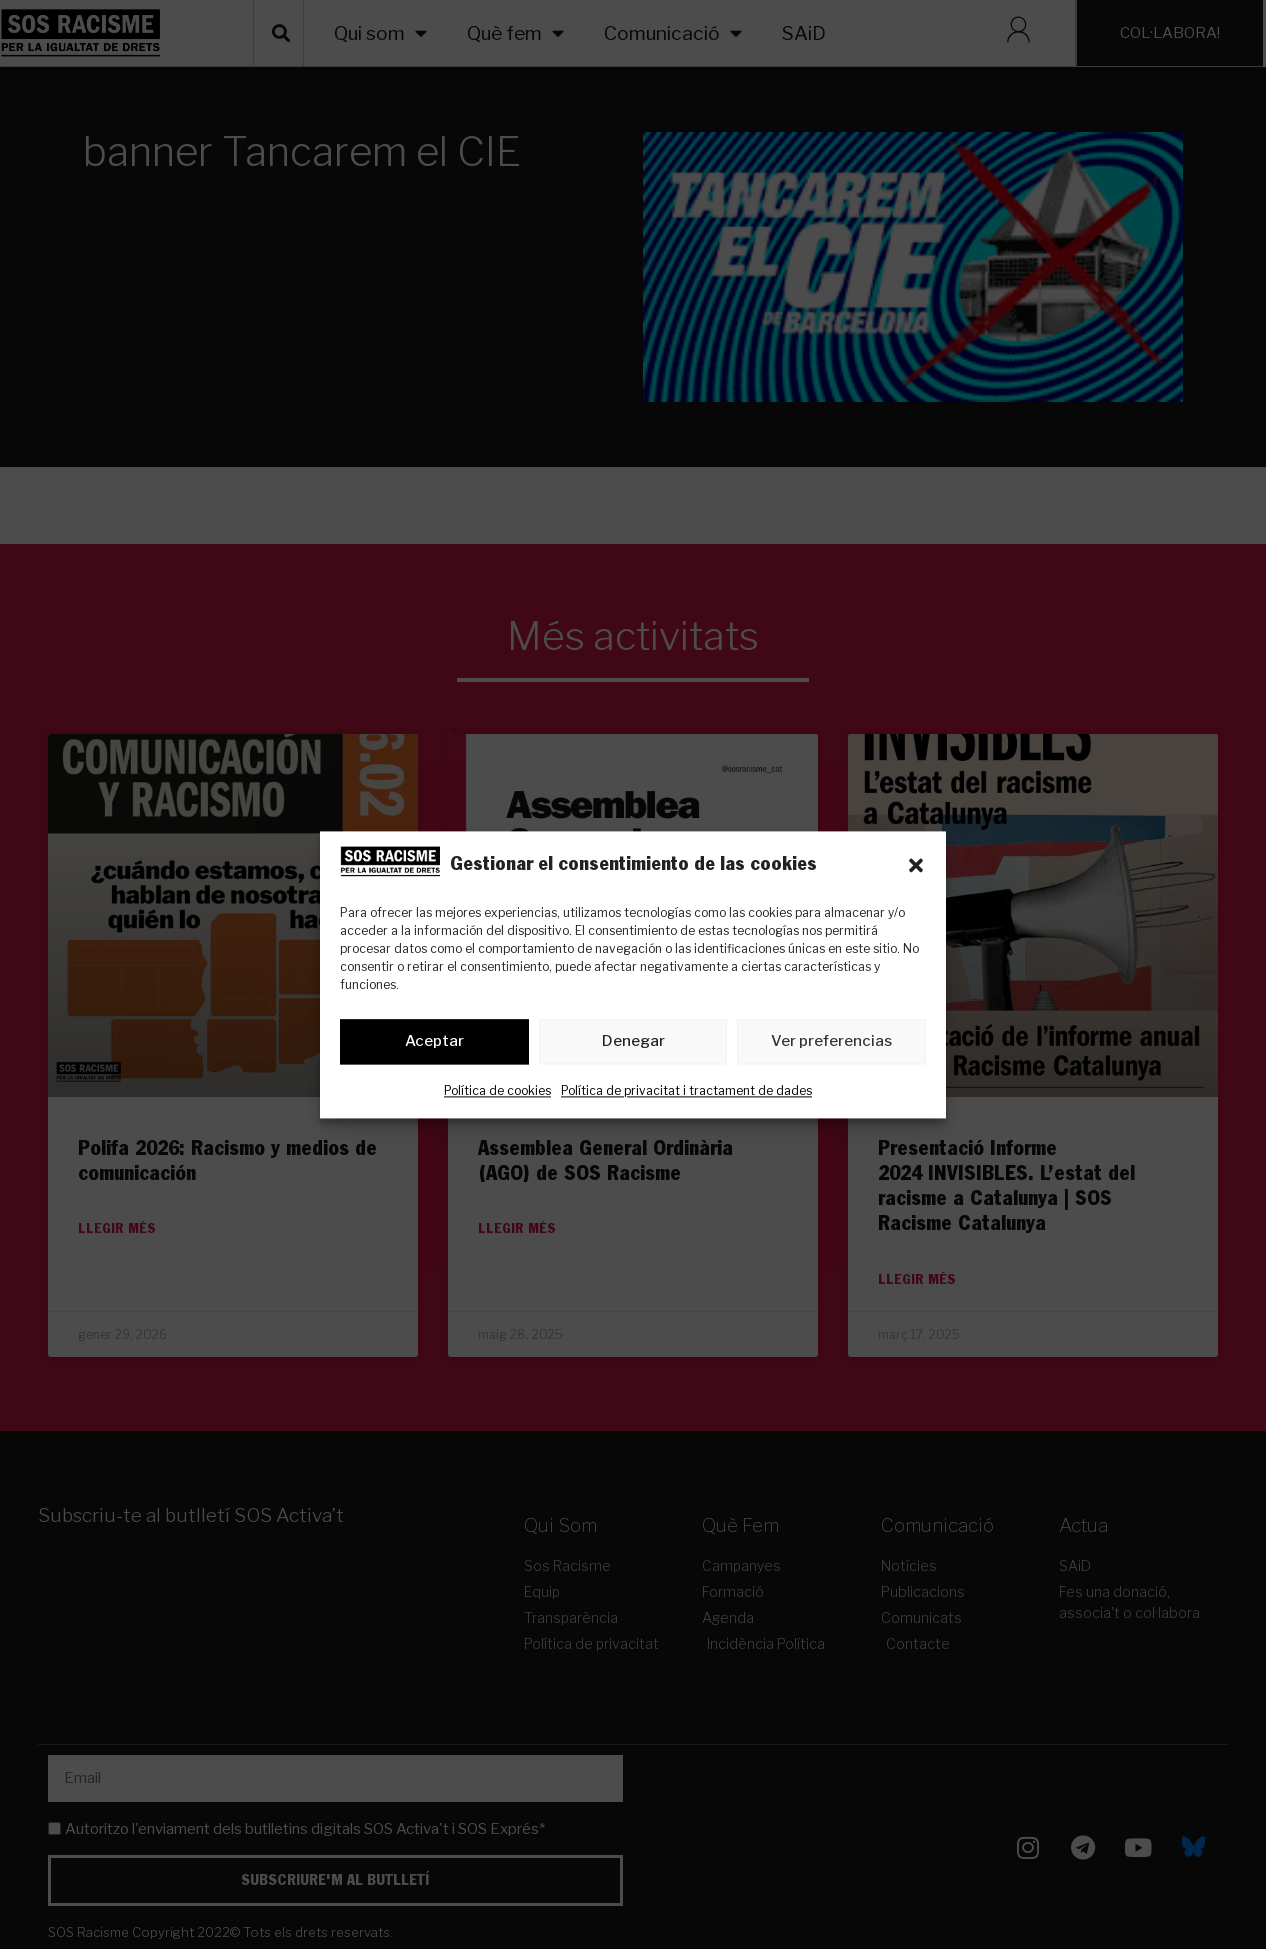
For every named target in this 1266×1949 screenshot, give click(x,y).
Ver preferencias (831, 1042)
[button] (916, 865)
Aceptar (434, 1042)
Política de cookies (497, 1090)
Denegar (633, 1042)
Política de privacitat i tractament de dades (686, 1090)
